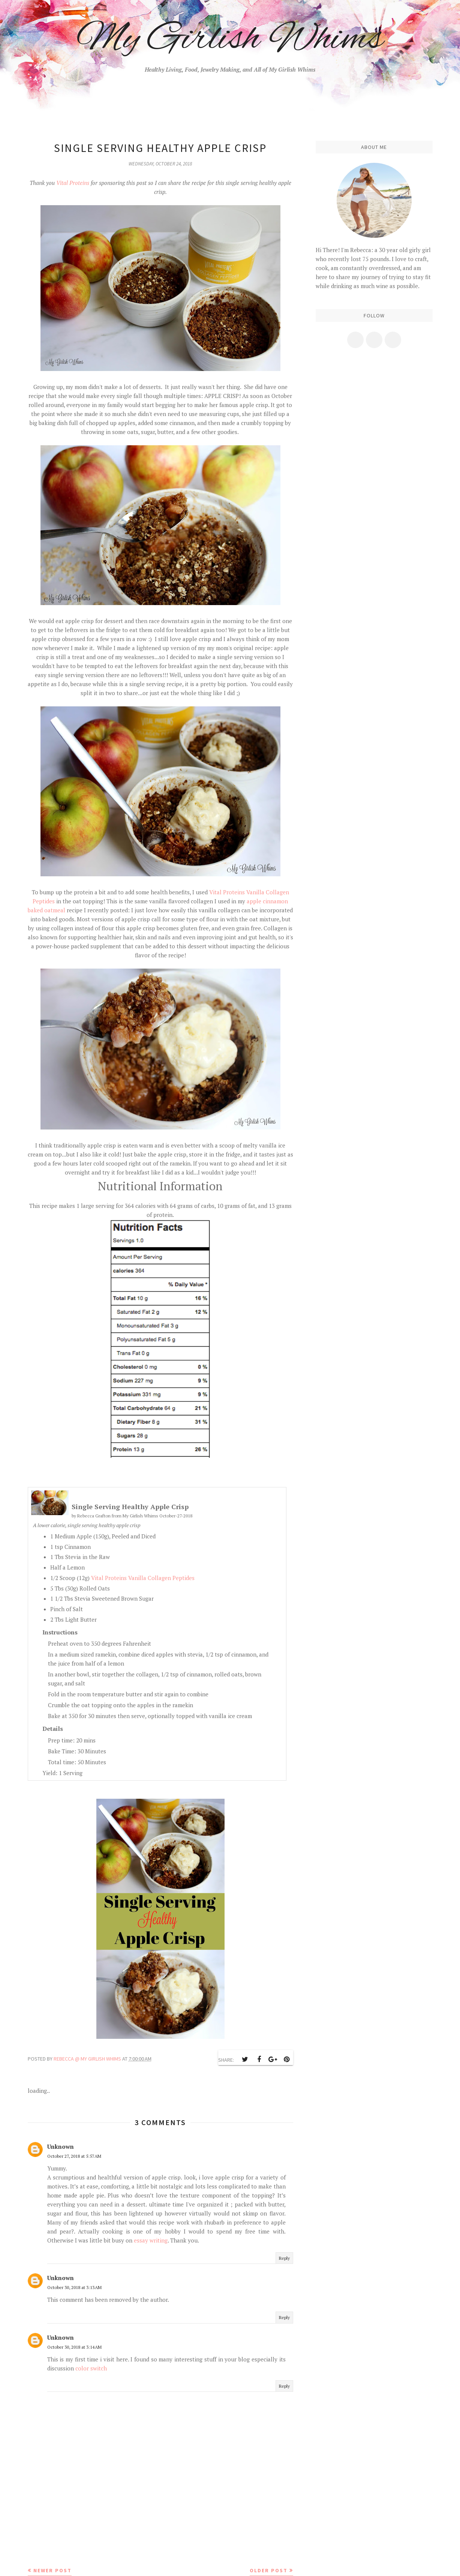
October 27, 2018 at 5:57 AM (74, 2156)
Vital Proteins (72, 182)
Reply (284, 2258)
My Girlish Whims (230, 39)
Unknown (60, 2146)
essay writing (151, 2240)
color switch (91, 2368)
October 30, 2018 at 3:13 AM (74, 2287)
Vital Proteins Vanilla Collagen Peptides (143, 1578)
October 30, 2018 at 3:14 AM (74, 2347)
